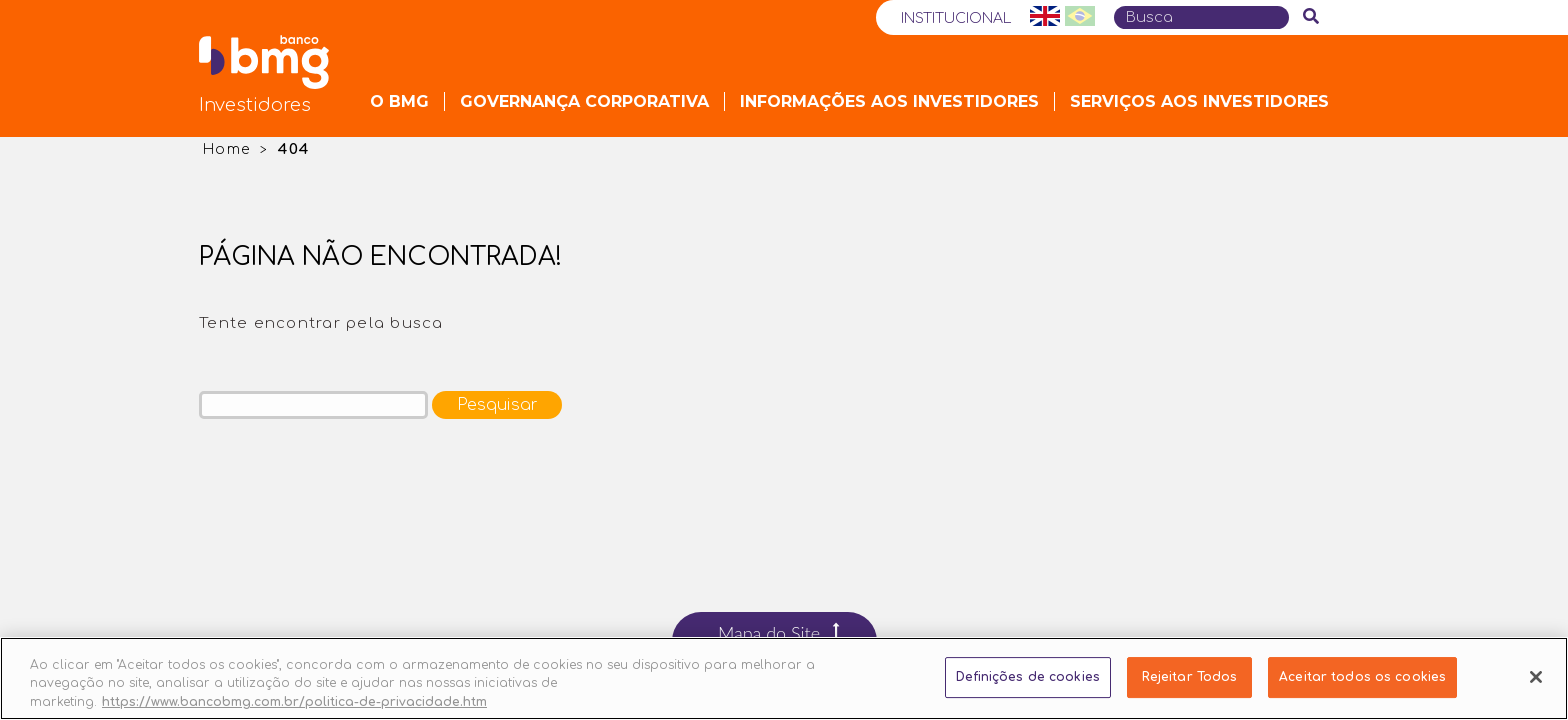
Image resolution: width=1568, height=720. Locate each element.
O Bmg (399, 101)
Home (226, 149)
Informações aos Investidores (889, 101)
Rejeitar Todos (1190, 690)
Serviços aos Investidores (1199, 101)
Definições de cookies (1028, 690)
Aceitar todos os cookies (1362, 690)
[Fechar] (1536, 689)
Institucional (956, 18)
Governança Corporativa (584, 101)
